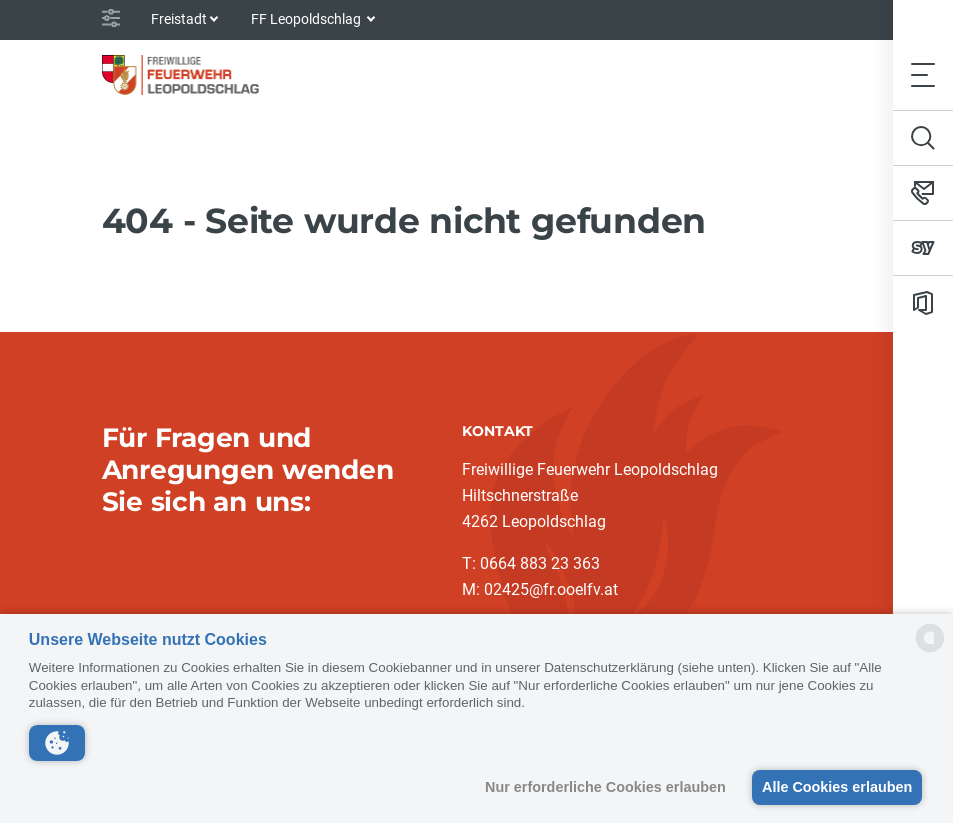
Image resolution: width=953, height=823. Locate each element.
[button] (57, 743)
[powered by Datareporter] (930, 650)
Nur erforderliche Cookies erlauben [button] (600, 787)
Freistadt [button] (179, 19)
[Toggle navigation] (923, 74)
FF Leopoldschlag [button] (307, 19)
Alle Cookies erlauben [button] (835, 787)
